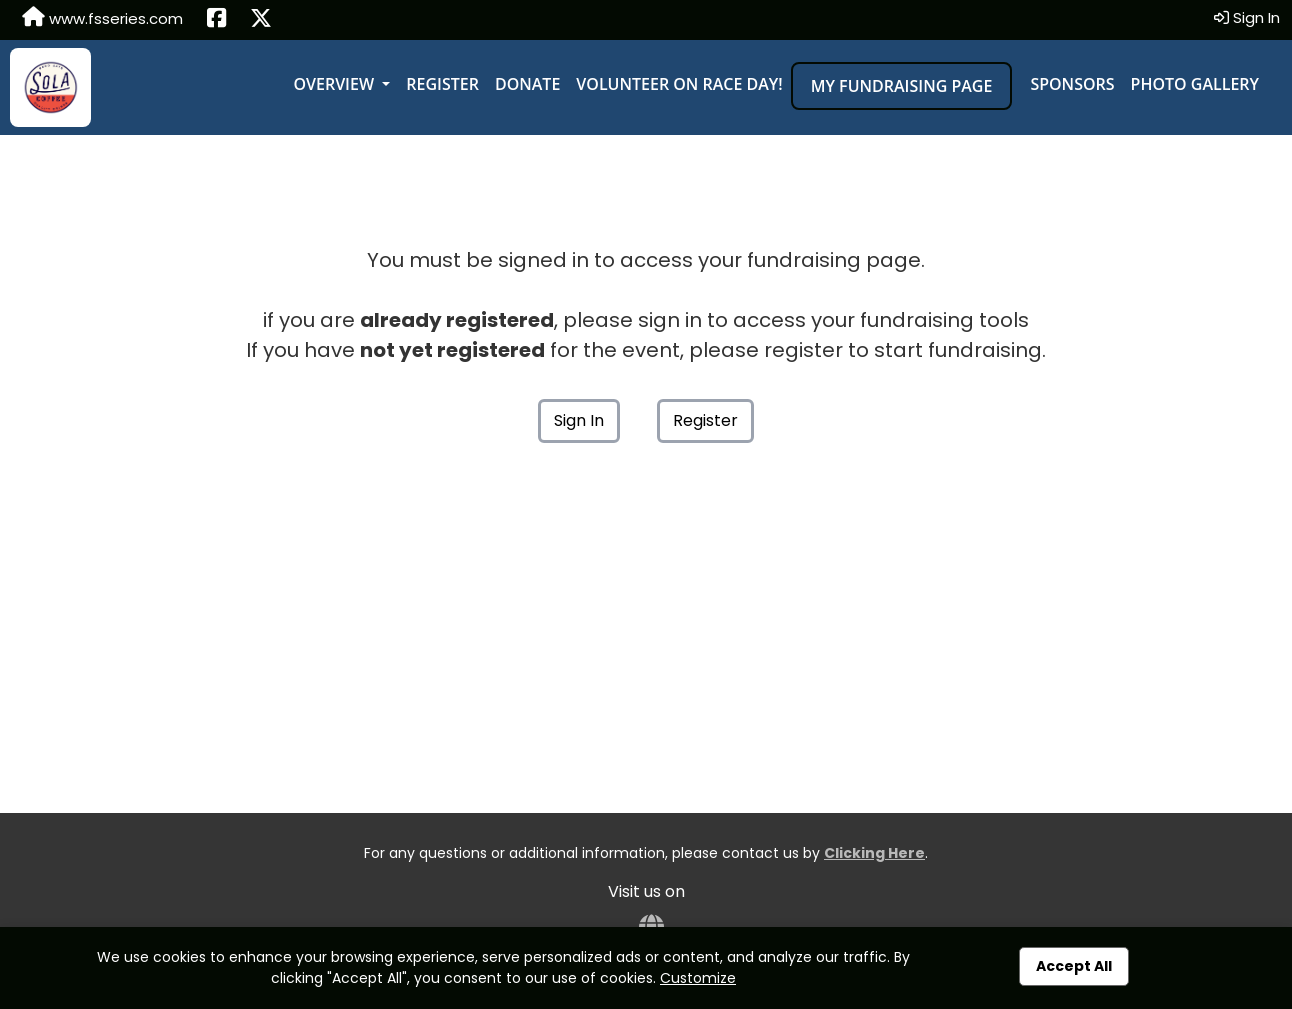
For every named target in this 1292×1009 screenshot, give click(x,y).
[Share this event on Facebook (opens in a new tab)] (216, 20)
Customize (698, 978)
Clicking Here (874, 853)
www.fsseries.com (102, 18)
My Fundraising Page (902, 86)
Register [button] (705, 420)
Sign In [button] (1247, 17)
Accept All (1074, 966)
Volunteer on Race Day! (679, 84)
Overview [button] (335, 84)
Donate (527, 84)
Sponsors (1072, 84)
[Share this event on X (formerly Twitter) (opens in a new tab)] (261, 20)
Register (442, 84)
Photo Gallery (1195, 84)
